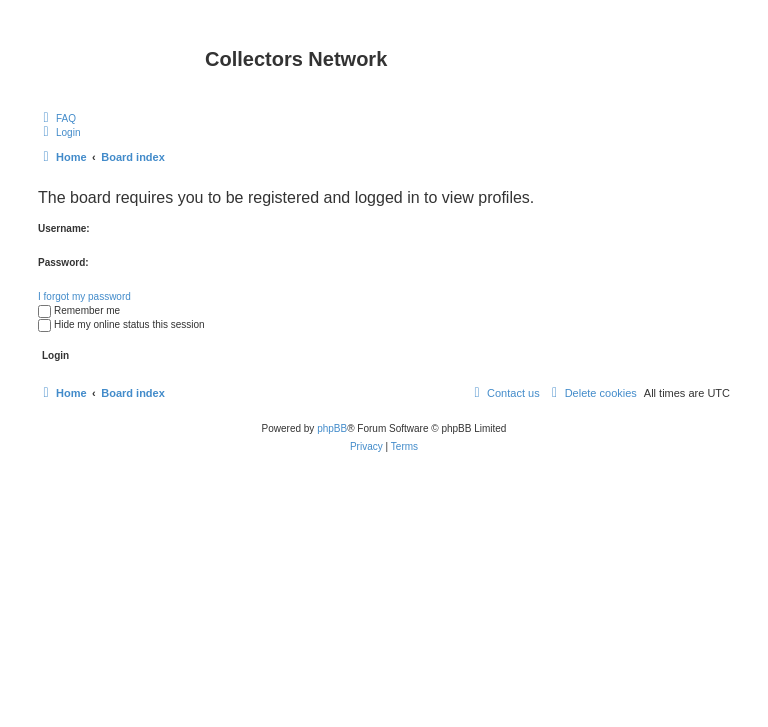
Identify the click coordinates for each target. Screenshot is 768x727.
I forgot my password (84, 296)
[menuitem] (57, 118)
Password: (63, 262)
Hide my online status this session (121, 324)
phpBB (332, 428)
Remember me (79, 310)
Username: (64, 228)
